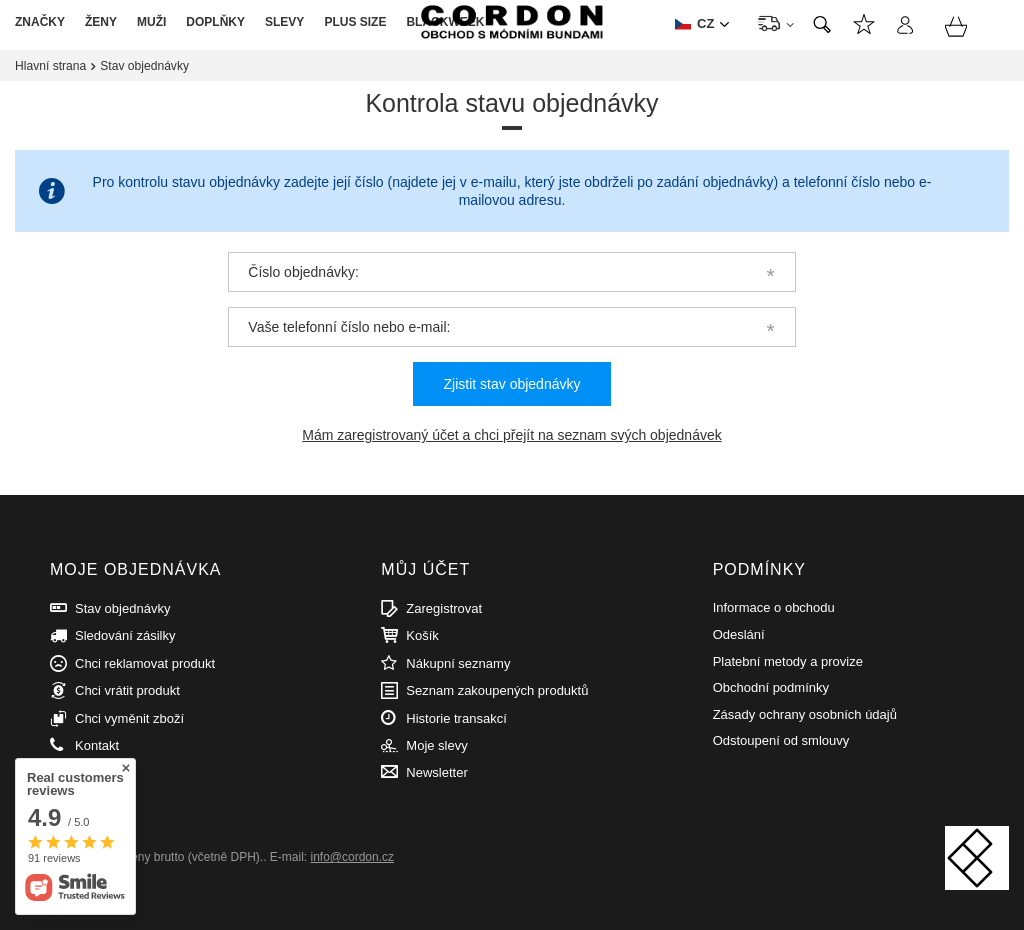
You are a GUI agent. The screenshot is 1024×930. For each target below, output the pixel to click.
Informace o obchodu (774, 607)
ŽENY (101, 22)
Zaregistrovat (444, 608)
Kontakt (97, 745)
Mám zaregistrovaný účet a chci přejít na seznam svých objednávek (511, 435)
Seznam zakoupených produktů (497, 690)
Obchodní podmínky (771, 687)
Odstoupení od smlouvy (781, 740)
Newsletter (436, 772)
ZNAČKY (40, 22)
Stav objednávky (122, 608)
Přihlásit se (904, 27)
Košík (422, 635)
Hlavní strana (50, 66)
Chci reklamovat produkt (145, 663)
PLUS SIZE (355, 22)
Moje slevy (436, 745)
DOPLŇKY (215, 22)
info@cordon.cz (352, 857)
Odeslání (739, 634)
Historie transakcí (456, 718)
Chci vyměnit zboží (129, 718)
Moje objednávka (135, 569)
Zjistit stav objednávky (512, 384)
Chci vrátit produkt (127, 690)
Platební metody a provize (788, 661)
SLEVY (284, 22)
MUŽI (151, 22)
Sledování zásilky (125, 635)
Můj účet (425, 569)
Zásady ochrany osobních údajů (805, 714)
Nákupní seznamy (864, 27)
